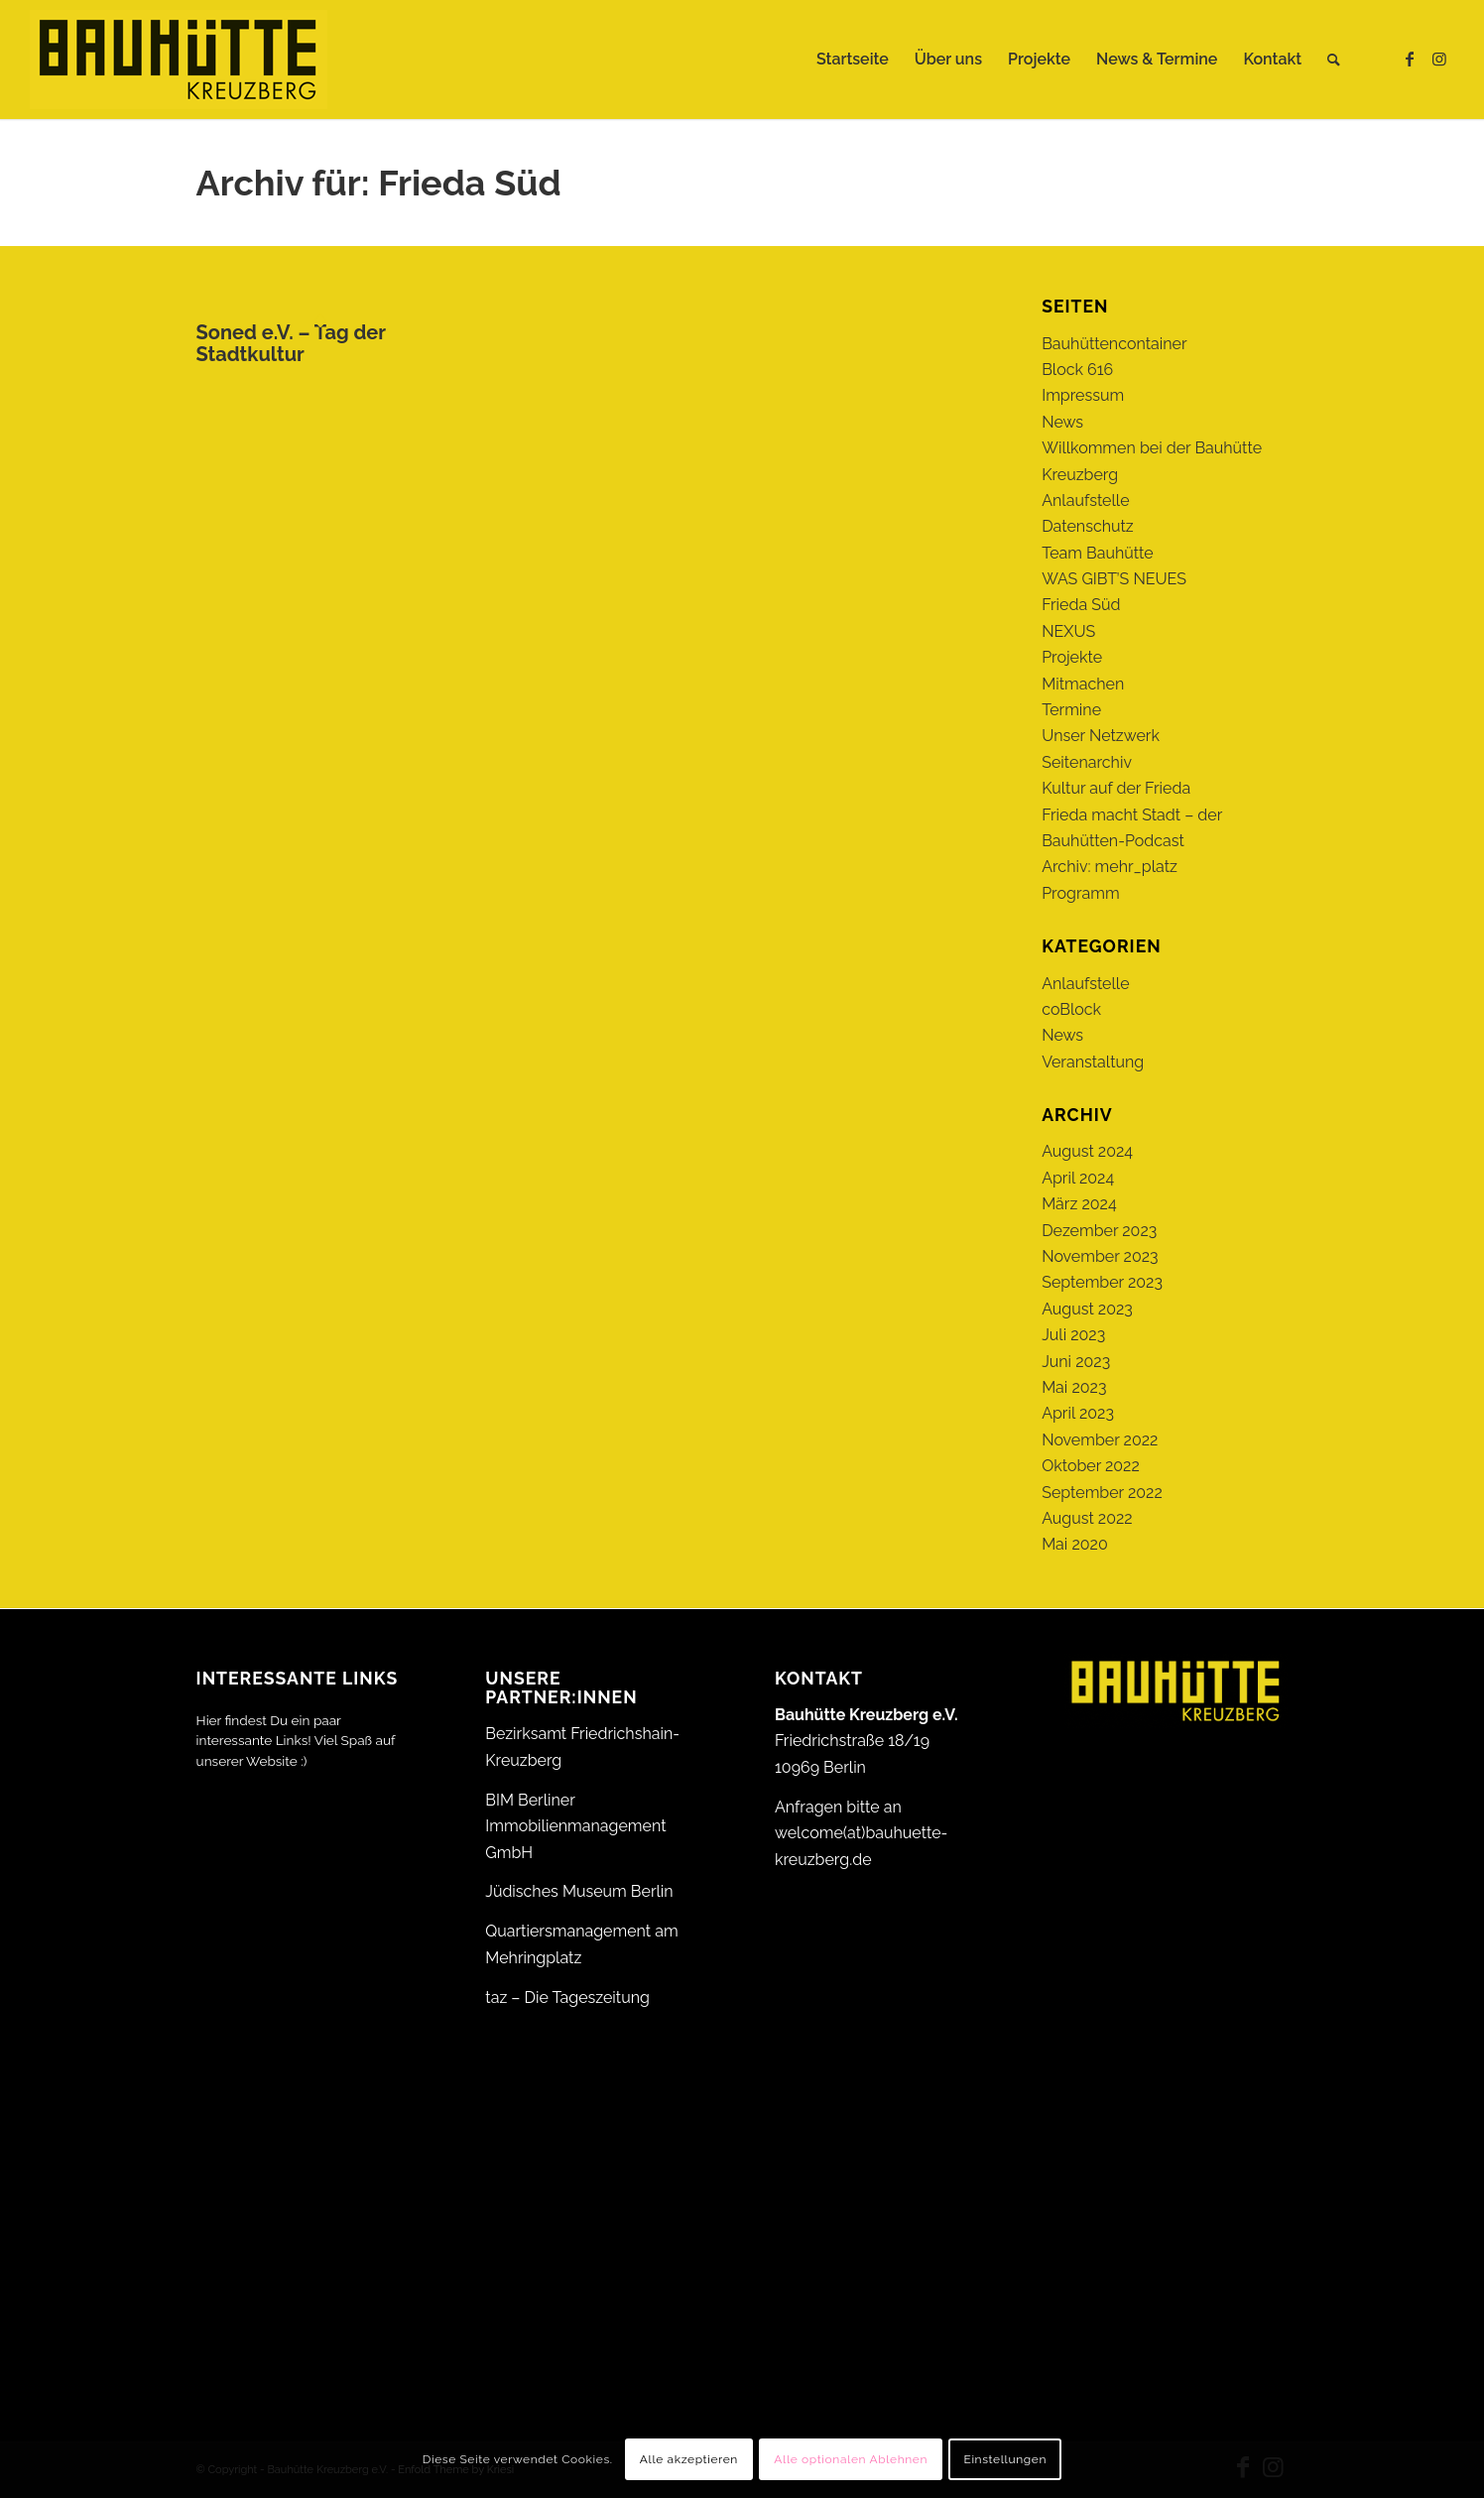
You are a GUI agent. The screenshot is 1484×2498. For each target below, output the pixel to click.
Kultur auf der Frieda (1116, 788)
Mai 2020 (1075, 1544)
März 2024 (1079, 1203)
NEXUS (1068, 631)
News (1062, 422)
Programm (1080, 893)
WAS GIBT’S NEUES (1114, 578)
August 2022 (1087, 1518)
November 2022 (1100, 1440)
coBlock (1071, 1009)
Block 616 (1077, 369)
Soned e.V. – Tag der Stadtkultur (291, 343)
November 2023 (1100, 1256)
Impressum (1083, 395)
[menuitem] (853, 59)
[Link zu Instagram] (1439, 58)
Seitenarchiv (1087, 762)
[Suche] (1333, 59)
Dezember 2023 (1099, 1230)
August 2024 (1087, 1151)
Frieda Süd (1081, 604)
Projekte (1072, 657)
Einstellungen (1005, 2459)
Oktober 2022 (1091, 1465)
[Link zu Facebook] (1409, 58)
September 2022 (1102, 1492)
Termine (1071, 709)
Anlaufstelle (1085, 500)
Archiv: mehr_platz (1109, 866)
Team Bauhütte (1098, 553)
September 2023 (1102, 1282)
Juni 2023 (1076, 1361)
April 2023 (1078, 1413)
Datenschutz (1088, 526)
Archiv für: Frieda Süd (378, 182)
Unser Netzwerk (1101, 735)
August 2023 (1087, 1309)
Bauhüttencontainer (1114, 343)
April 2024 (1078, 1178)
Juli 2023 (1073, 1334)
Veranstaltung (1093, 1062)
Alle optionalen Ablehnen (851, 2459)
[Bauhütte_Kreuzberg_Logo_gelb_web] (178, 59)
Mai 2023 (1074, 1387)
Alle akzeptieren (689, 2459)
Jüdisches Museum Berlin (579, 1891)
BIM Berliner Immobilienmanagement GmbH (575, 1826)
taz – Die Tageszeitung (567, 1997)
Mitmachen (1083, 684)
